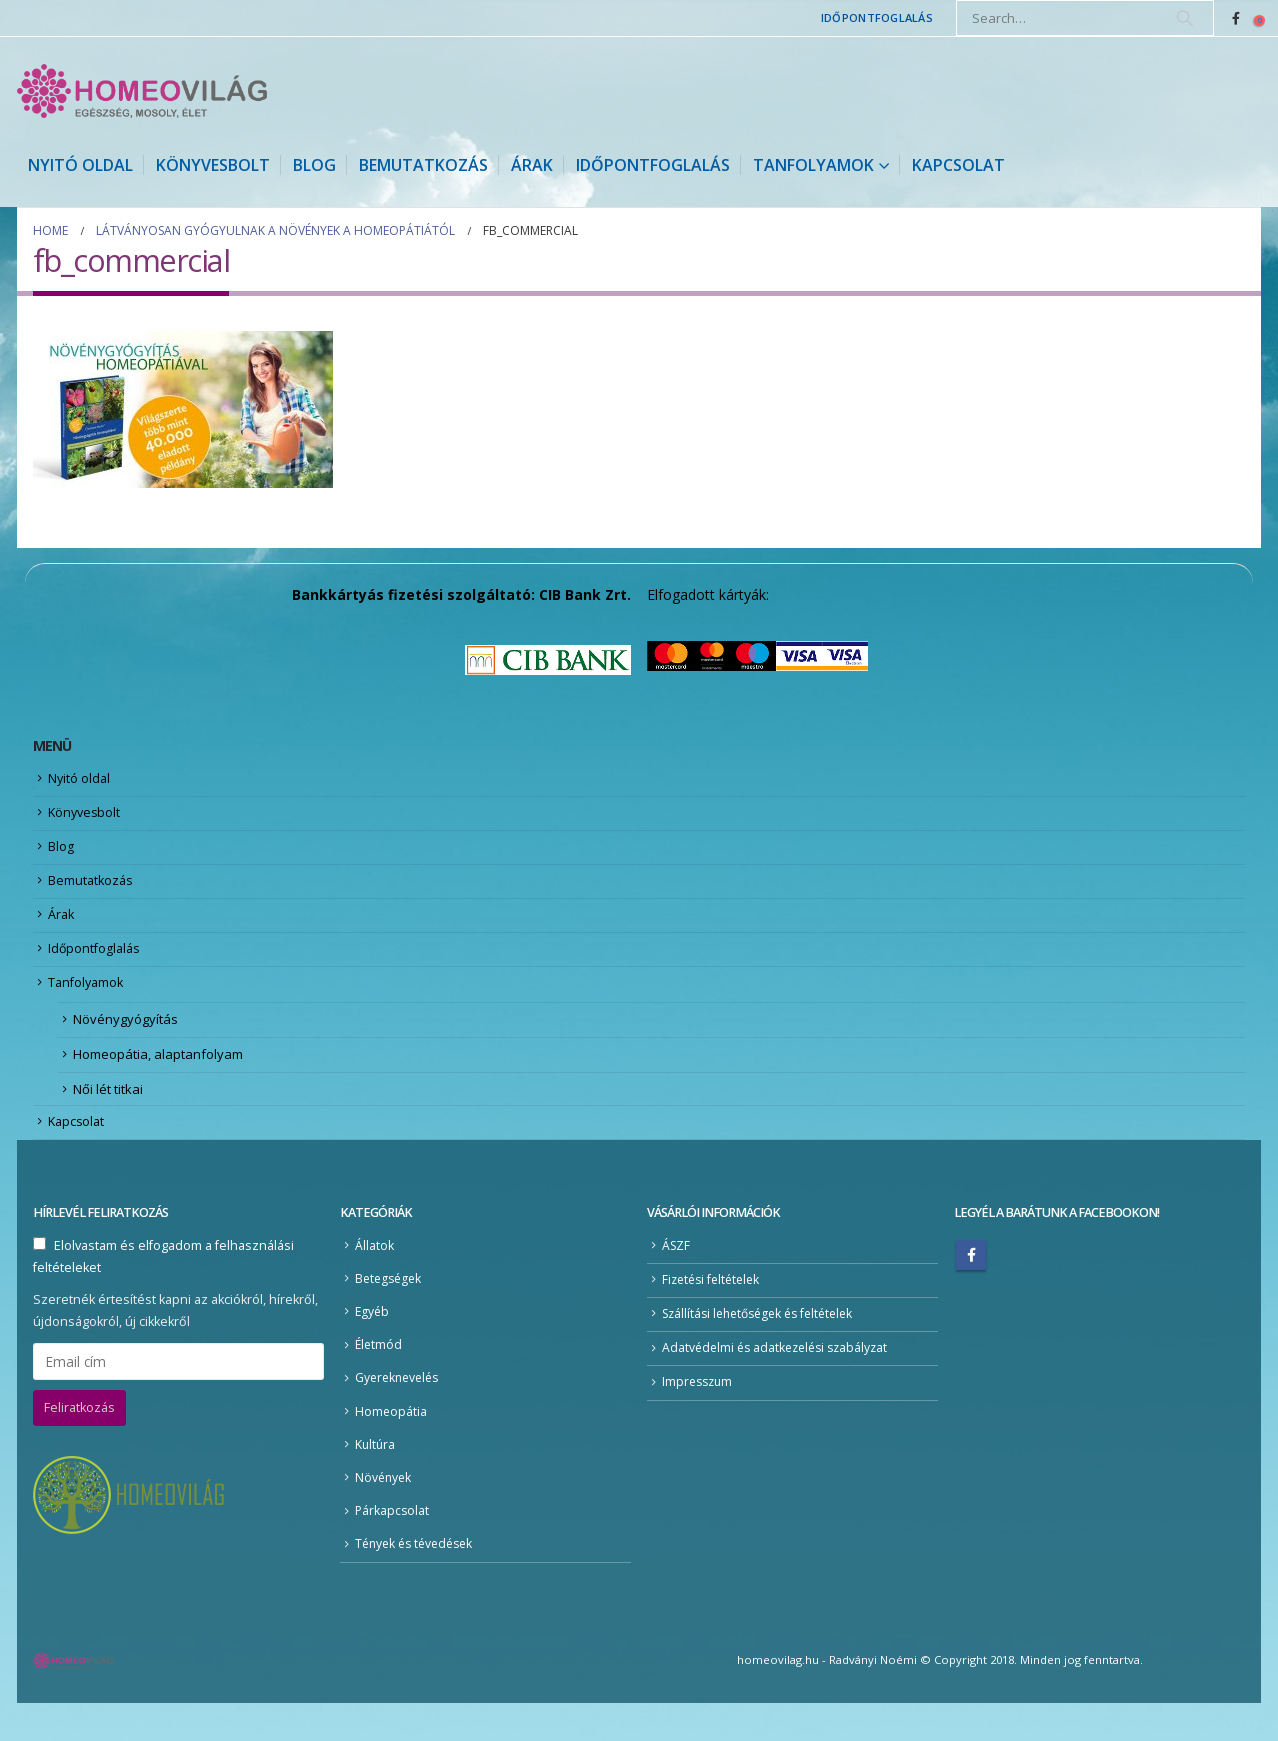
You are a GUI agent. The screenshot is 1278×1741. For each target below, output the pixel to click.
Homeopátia (391, 1443)
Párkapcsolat (393, 1547)
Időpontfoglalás (877, 17)
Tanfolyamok (813, 165)
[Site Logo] (142, 91)
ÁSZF (677, 1270)
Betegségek (390, 1304)
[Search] (1185, 18)
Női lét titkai (108, 1110)
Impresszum (699, 1412)
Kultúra (376, 1478)
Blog (314, 165)
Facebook (971, 1279)
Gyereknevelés (400, 1408)
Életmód (379, 1374)
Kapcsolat (958, 165)
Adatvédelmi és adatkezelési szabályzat (780, 1377)
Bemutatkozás (423, 165)
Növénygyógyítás (125, 1037)
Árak (532, 165)
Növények (384, 1512)
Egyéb (373, 1339)
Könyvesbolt (213, 165)
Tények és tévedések (418, 1581)
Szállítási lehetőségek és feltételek (765, 1341)
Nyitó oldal (80, 165)
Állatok (374, 1270)
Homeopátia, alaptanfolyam (158, 1074)
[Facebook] (1236, 18)
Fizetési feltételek (714, 1305)
